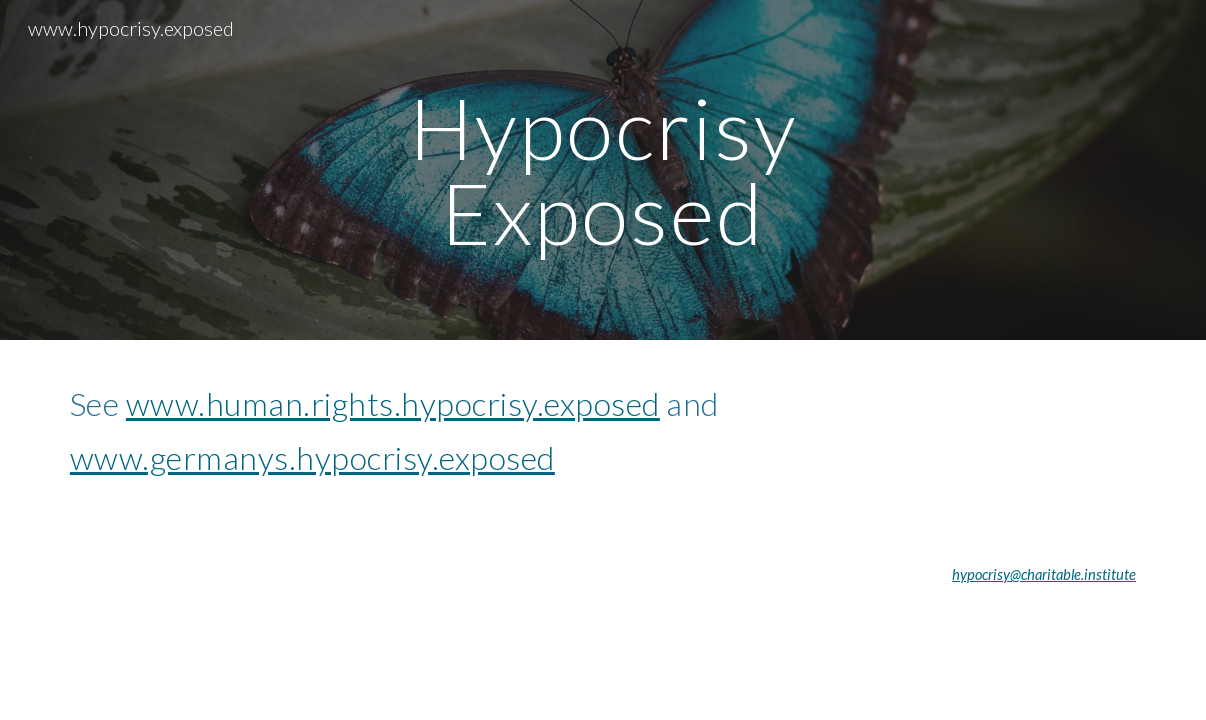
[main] (603, 170)
